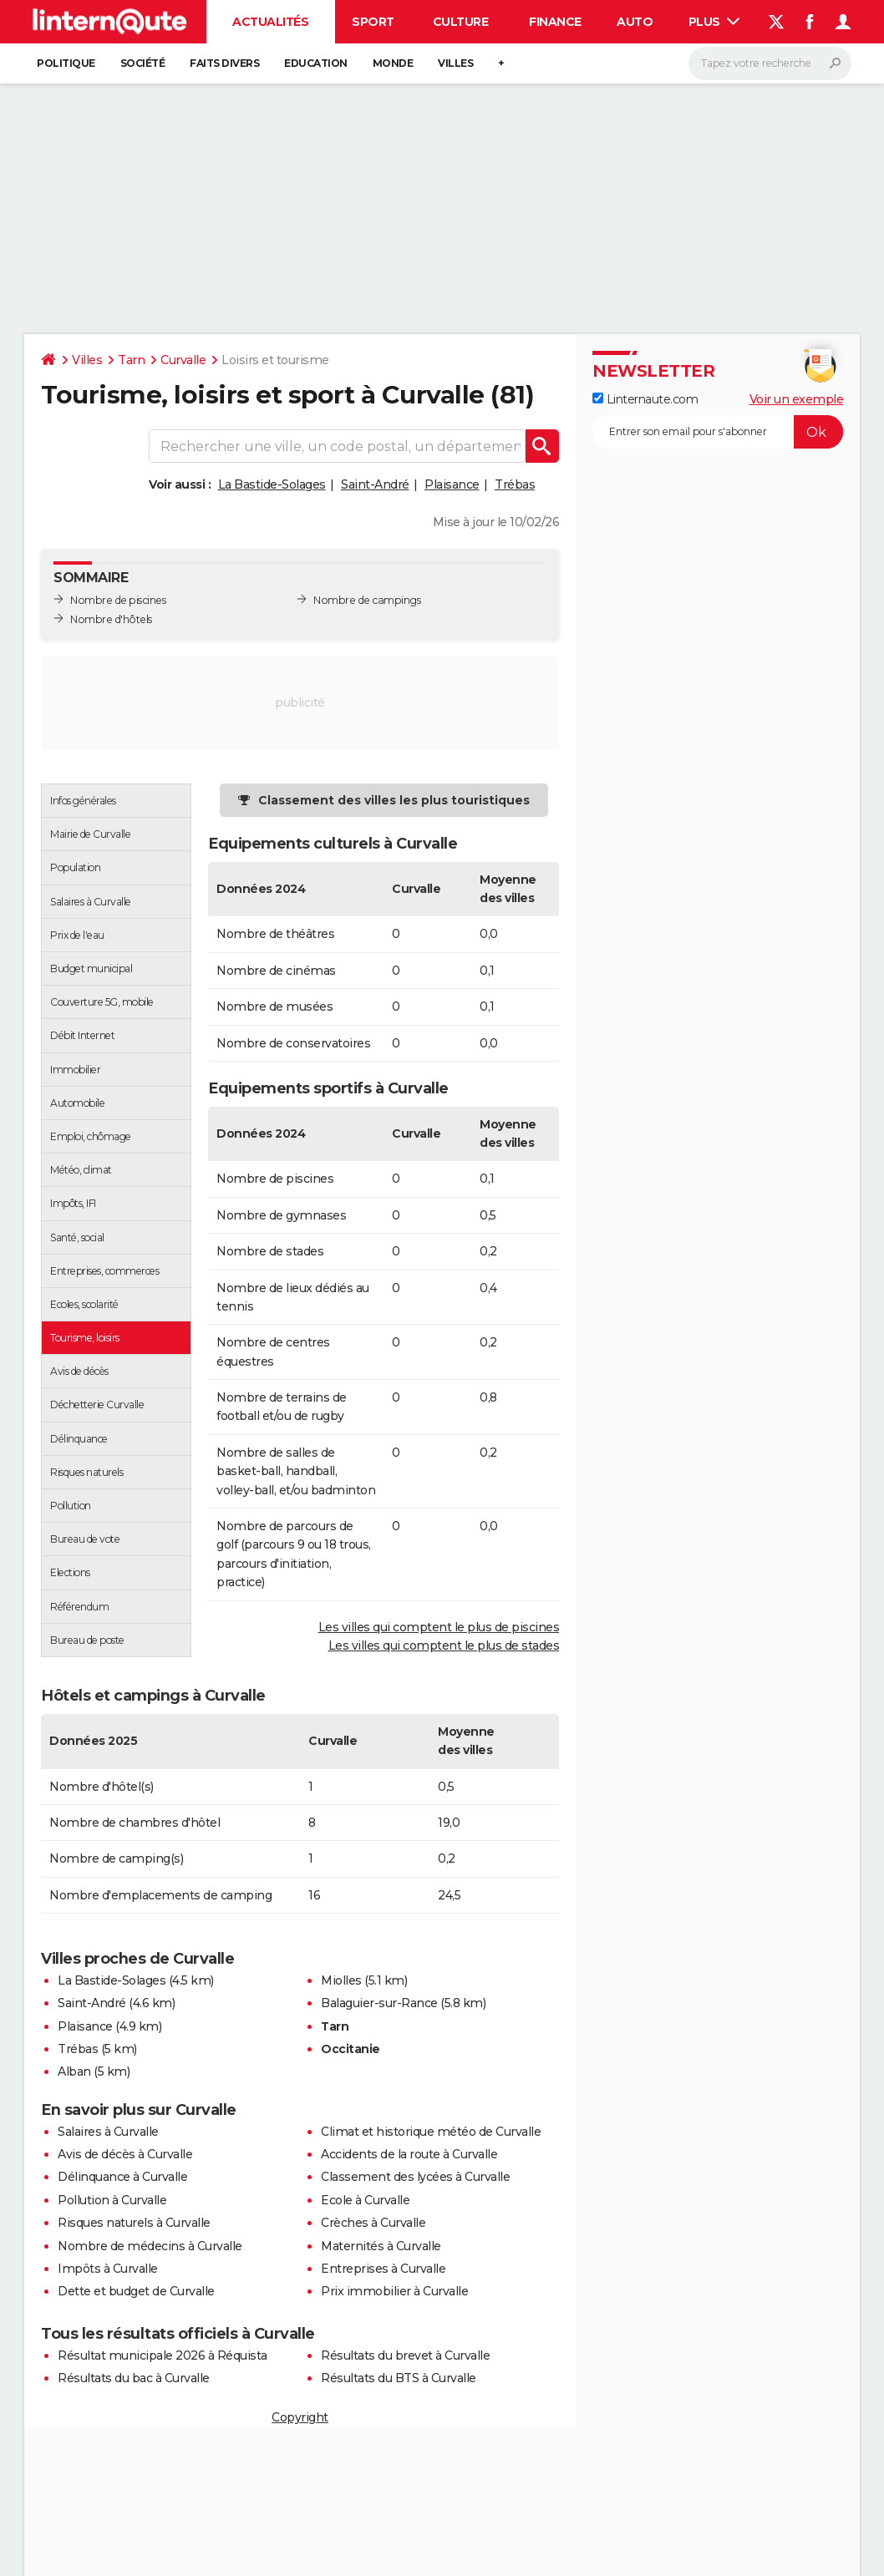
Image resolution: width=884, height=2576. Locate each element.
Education (316, 63)
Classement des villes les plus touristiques (394, 800)
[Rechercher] (769, 63)
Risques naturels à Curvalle (134, 2222)
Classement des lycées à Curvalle (415, 2176)
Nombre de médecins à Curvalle (150, 2246)
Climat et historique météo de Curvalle (431, 2131)
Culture (461, 21)
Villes (455, 63)
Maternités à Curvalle (381, 2246)
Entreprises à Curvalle (383, 2268)
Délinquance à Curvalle (122, 2176)
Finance (555, 21)
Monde (393, 63)
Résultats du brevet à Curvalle (405, 2355)
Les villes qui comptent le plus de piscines (439, 1627)
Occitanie (350, 2048)
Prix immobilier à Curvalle (394, 2291)
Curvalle (183, 360)
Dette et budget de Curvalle (136, 2291)
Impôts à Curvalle (108, 2268)
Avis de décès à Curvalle (125, 2154)
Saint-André (375, 484)
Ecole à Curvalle (365, 2200)
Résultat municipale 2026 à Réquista (162, 2355)
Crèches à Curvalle (373, 2222)
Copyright (300, 2417)
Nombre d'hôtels (111, 619)
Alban (74, 2071)
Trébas (515, 484)
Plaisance (452, 484)
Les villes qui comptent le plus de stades (444, 1645)
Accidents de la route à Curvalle (409, 2154)
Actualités (270, 21)
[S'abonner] (717, 432)
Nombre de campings (366, 600)
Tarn (131, 360)
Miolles (341, 1980)
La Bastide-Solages (272, 484)
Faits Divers (224, 63)
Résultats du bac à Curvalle (134, 2378)
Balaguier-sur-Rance (379, 2003)
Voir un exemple (796, 399)
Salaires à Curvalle (108, 2131)
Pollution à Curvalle (112, 2200)
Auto (635, 21)
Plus (714, 21)
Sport (373, 21)
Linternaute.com (645, 399)
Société (142, 63)
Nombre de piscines (117, 600)
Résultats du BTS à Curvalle (398, 2378)
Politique (66, 63)
